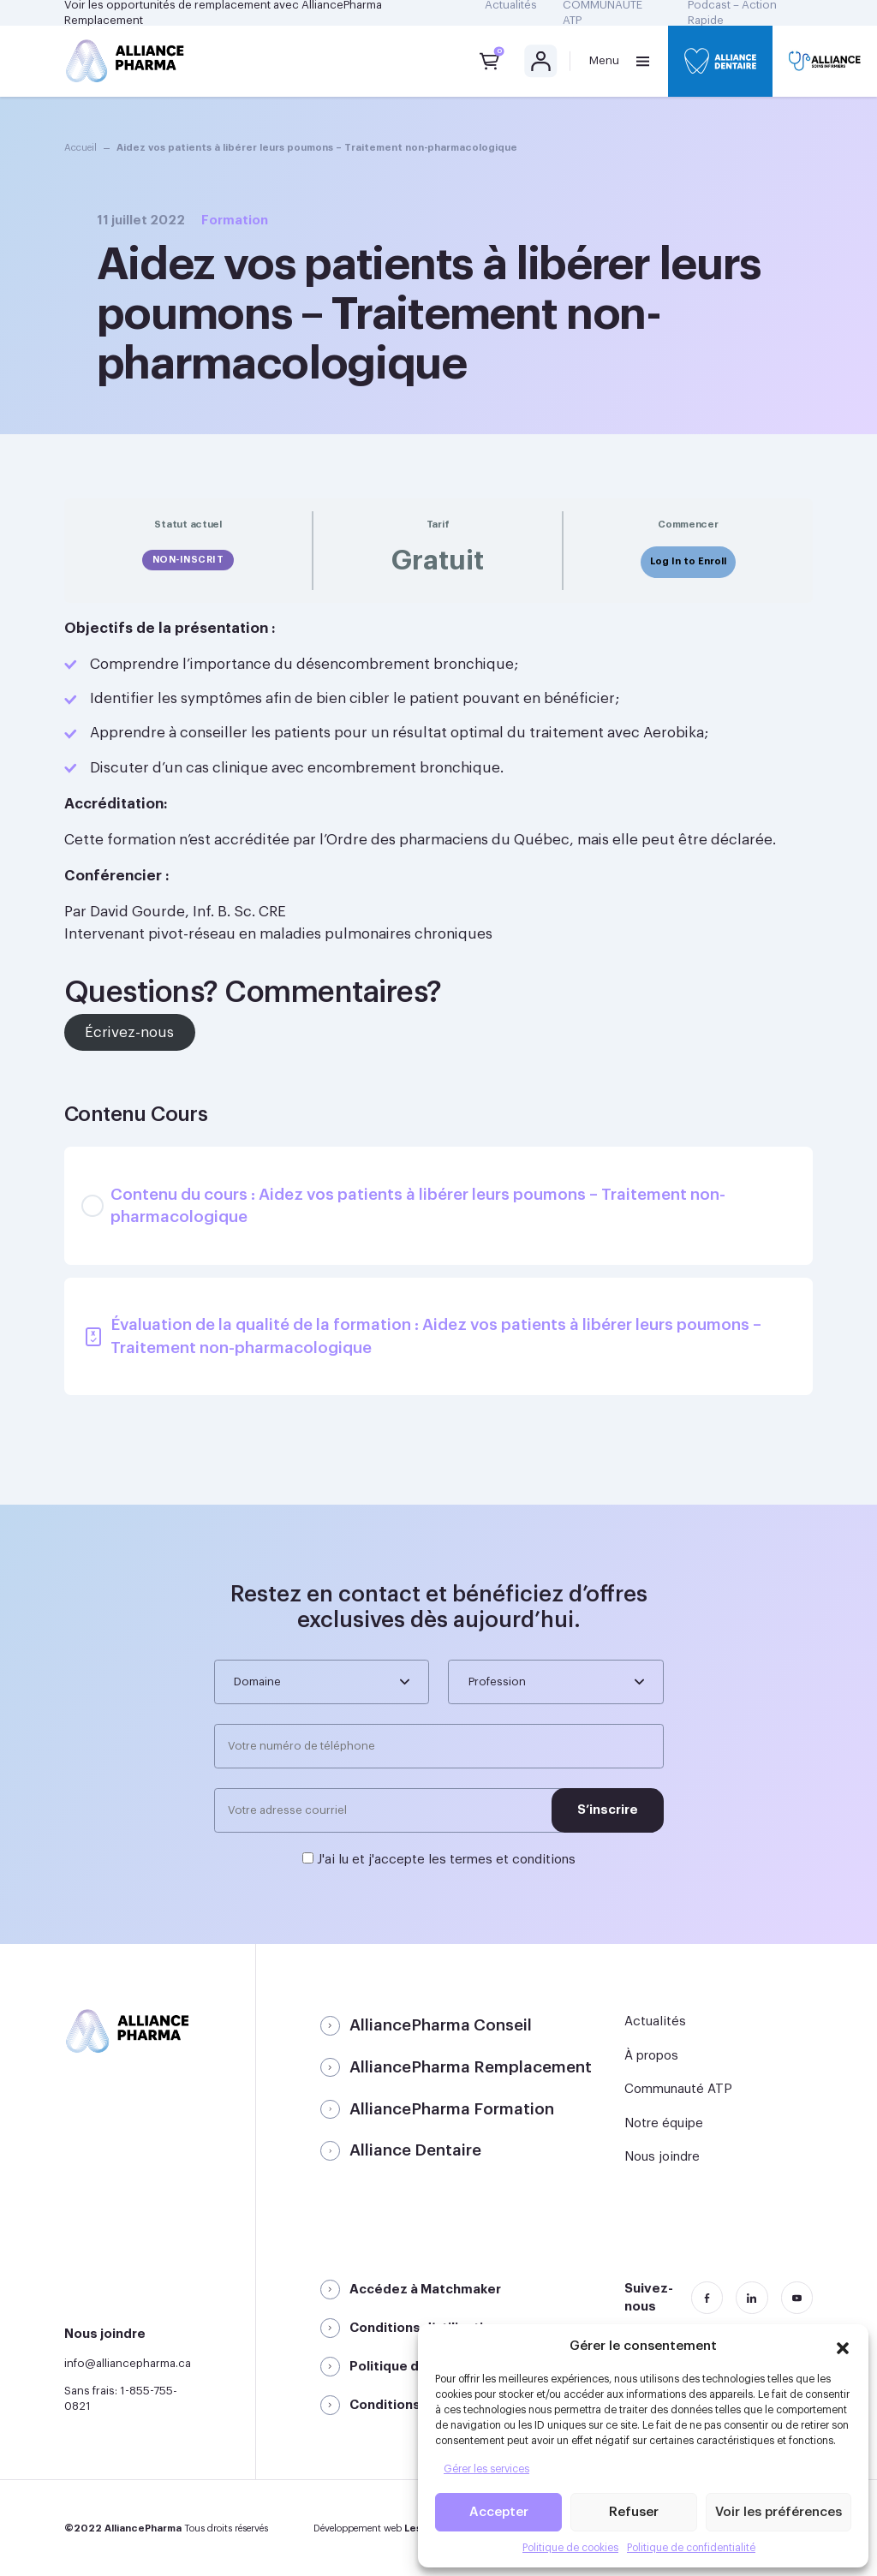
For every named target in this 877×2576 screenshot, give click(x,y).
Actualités (655, 2021)
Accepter (498, 2512)
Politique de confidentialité (691, 2548)
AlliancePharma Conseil (440, 2025)
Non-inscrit (188, 559)
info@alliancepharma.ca (127, 2363)
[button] (842, 2345)
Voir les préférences (778, 2512)
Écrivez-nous (129, 1032)
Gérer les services (486, 2469)
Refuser (634, 2512)
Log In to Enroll (688, 561)
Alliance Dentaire (415, 2150)
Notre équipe (663, 2123)
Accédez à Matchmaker (425, 2289)
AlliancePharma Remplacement (470, 2067)
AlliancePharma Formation (451, 2109)
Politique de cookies (570, 2548)
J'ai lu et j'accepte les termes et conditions (446, 1859)
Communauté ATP (678, 2089)
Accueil (80, 147)
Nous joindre (662, 2156)
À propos (651, 2055)
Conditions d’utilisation (424, 2328)
